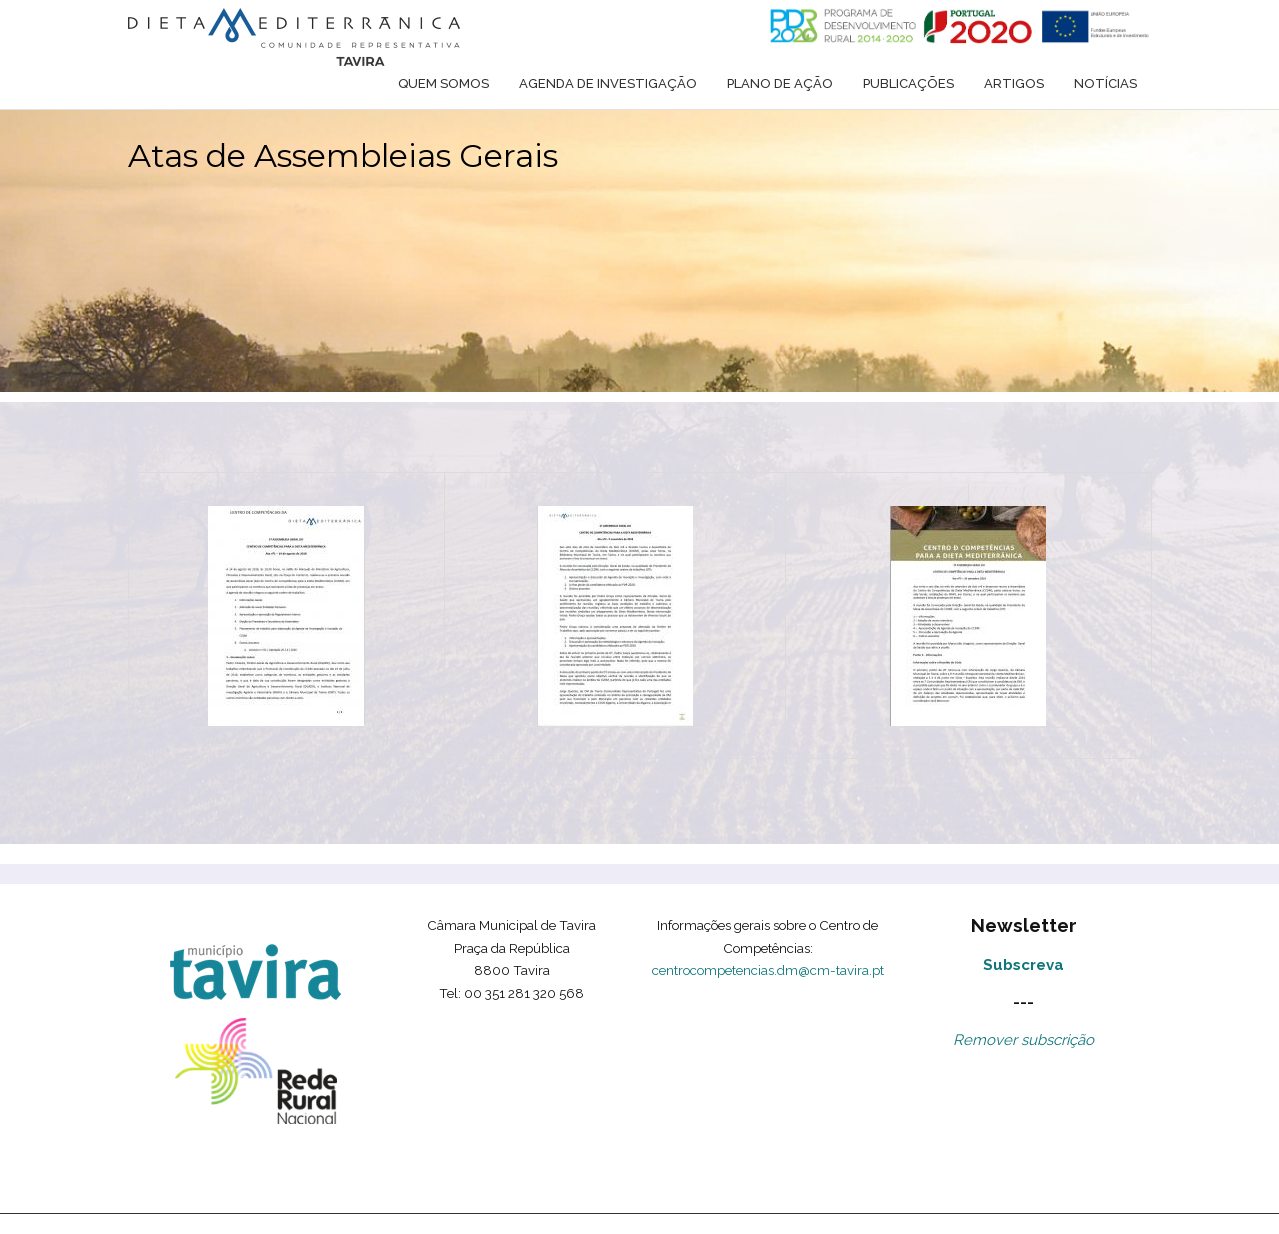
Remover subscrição (1023, 1040)
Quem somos (443, 83)
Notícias (1105, 83)
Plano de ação (780, 83)
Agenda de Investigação (608, 83)
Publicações (908, 83)
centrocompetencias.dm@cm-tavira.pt (768, 970)
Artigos (1014, 83)
